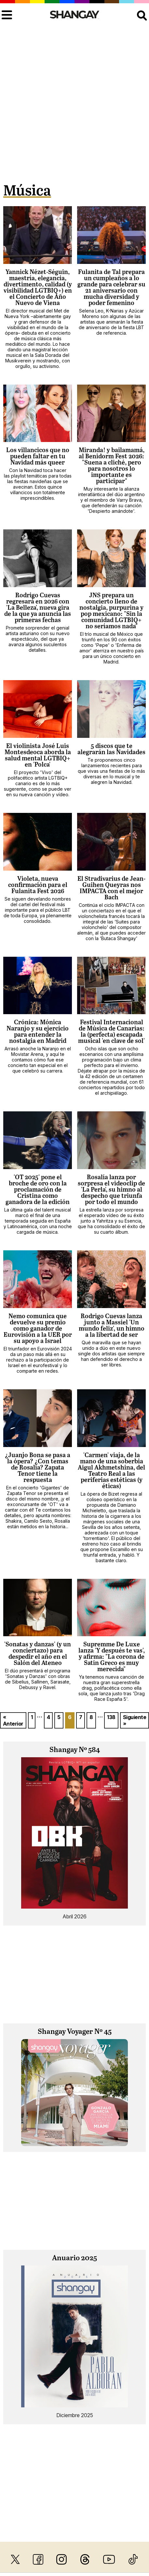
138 (111, 1717)
